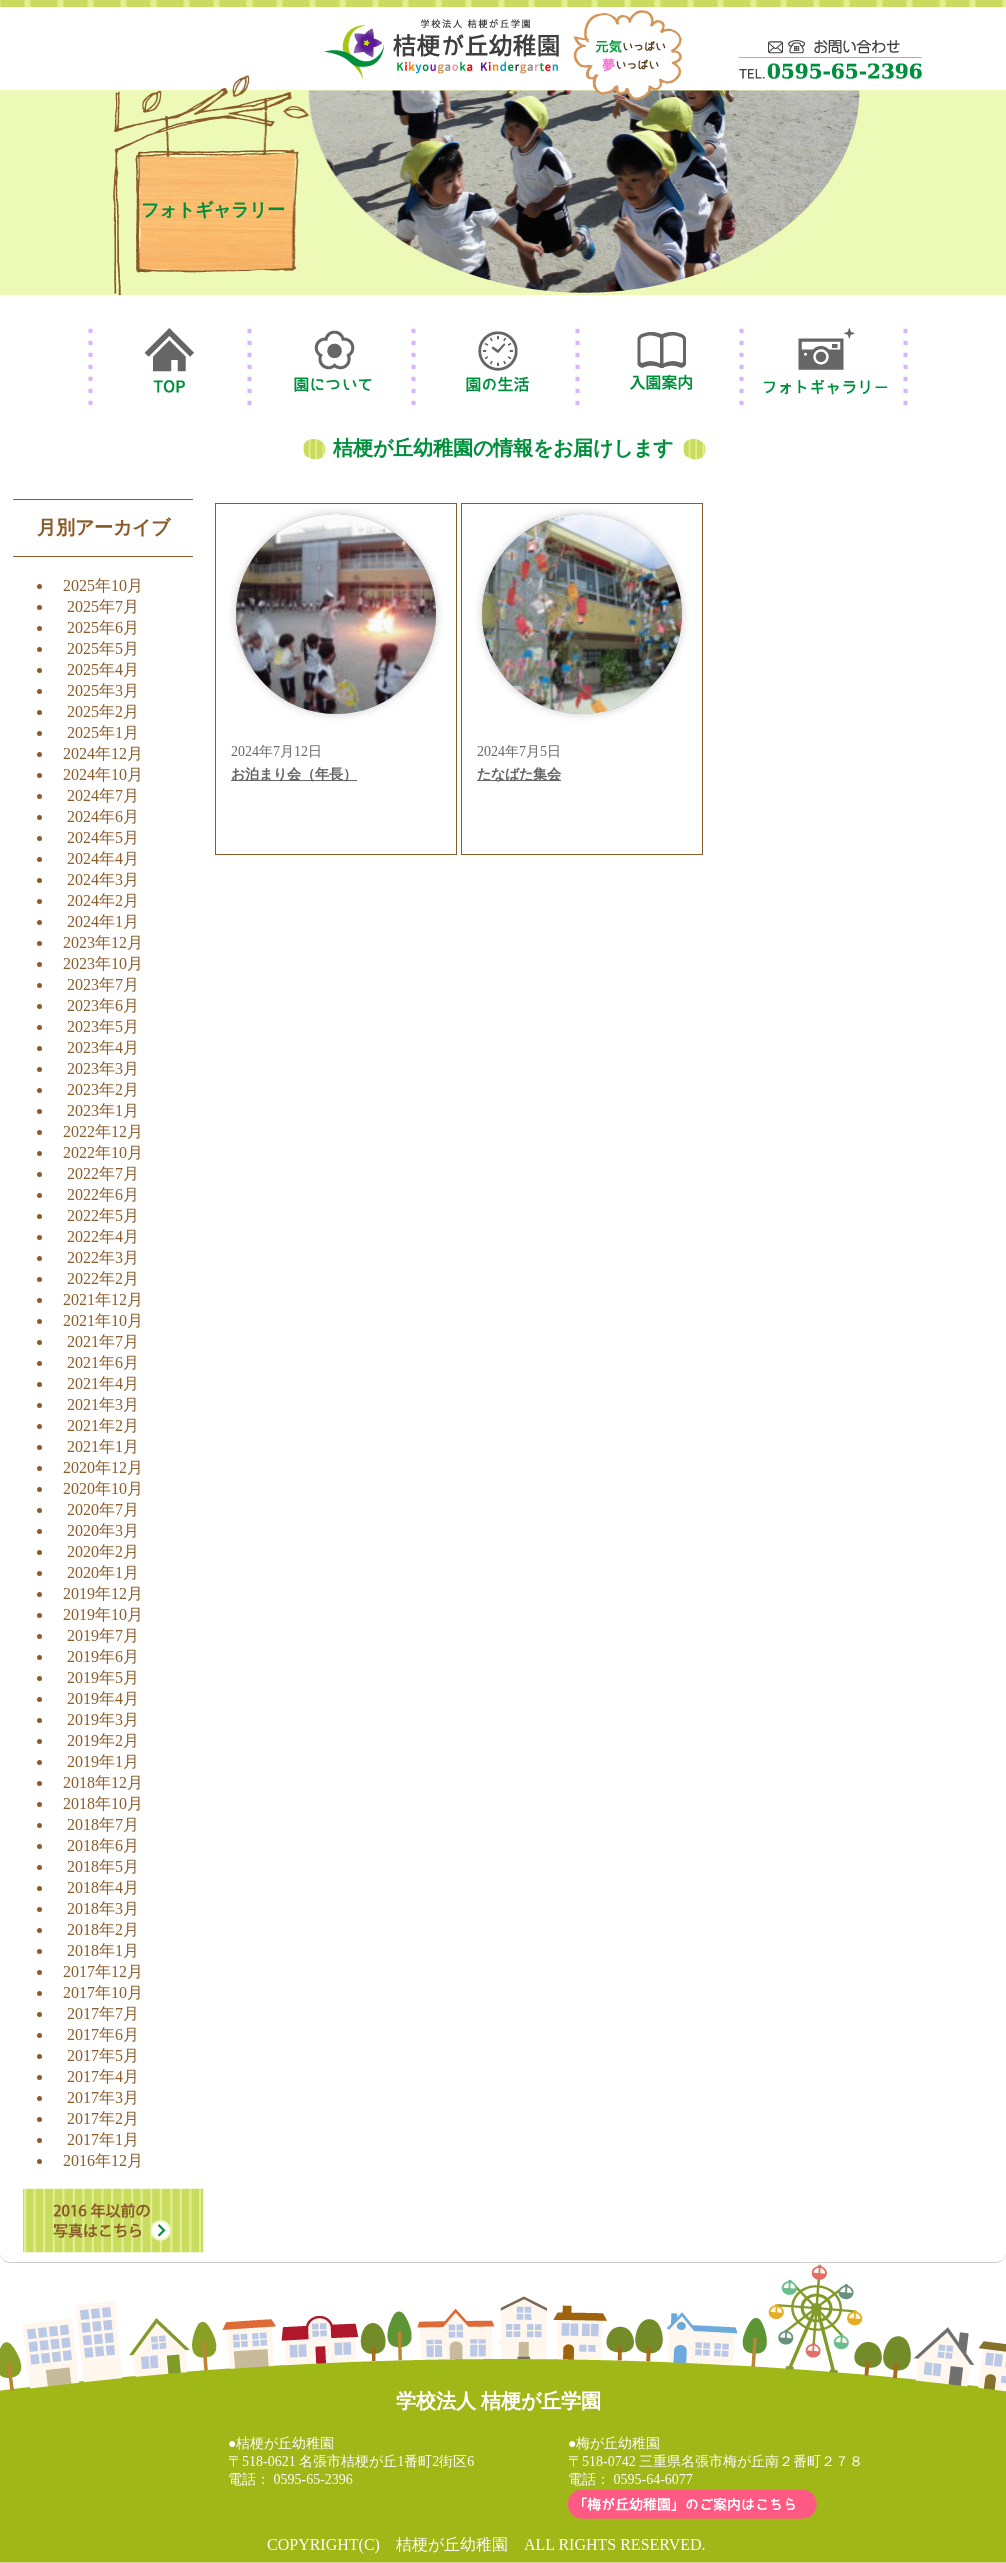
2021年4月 (103, 1383)
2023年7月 (103, 984)
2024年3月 (103, 879)
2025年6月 (103, 627)
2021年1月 (103, 1446)
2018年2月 (103, 1929)
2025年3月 (103, 690)
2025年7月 (103, 606)
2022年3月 (103, 1257)
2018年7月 (103, 1824)
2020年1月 (103, 1572)
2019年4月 (103, 1698)
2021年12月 (103, 1299)
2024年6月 (103, 816)
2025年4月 (103, 669)
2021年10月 (103, 1320)
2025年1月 (103, 732)
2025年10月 (103, 585)
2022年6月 (103, 1194)
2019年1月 (103, 1761)
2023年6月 (103, 1005)
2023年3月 (103, 1068)
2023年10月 (103, 963)
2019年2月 (103, 1740)
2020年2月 (103, 1551)
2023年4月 (103, 1047)
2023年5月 (103, 1026)
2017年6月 (103, 2034)
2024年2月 (103, 900)
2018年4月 (103, 1887)
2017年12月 (103, 1971)
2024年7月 (103, 795)
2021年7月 (103, 1341)
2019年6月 (103, 1656)
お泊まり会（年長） (294, 774)
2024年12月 (103, 753)
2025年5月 (103, 648)
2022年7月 (103, 1173)
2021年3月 (103, 1404)
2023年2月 (103, 1089)
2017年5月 (103, 2055)
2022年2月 (103, 1278)
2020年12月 (103, 1467)
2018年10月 (103, 1803)
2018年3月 (103, 1908)
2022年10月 (103, 1152)
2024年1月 (103, 921)
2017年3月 (103, 2097)
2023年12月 (103, 942)
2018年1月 (103, 1950)
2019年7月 (103, 1635)
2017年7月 (103, 2013)
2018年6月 (103, 1845)
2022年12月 (103, 1131)
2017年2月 (103, 2118)
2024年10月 (103, 774)
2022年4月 (103, 1236)
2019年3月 (103, 1719)
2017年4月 (103, 2076)
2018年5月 (103, 1866)
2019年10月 (103, 1614)
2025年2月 (103, 711)
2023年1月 (103, 1110)
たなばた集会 (519, 774)
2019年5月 (103, 1677)
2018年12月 (103, 1782)
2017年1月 (103, 2139)
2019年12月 (103, 1593)
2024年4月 (103, 858)
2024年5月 (103, 837)
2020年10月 (103, 1488)
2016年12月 (103, 2160)
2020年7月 (103, 1509)
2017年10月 (103, 1992)
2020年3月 (103, 1530)
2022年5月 (103, 1215)
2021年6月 (103, 1362)
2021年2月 (103, 1425)
